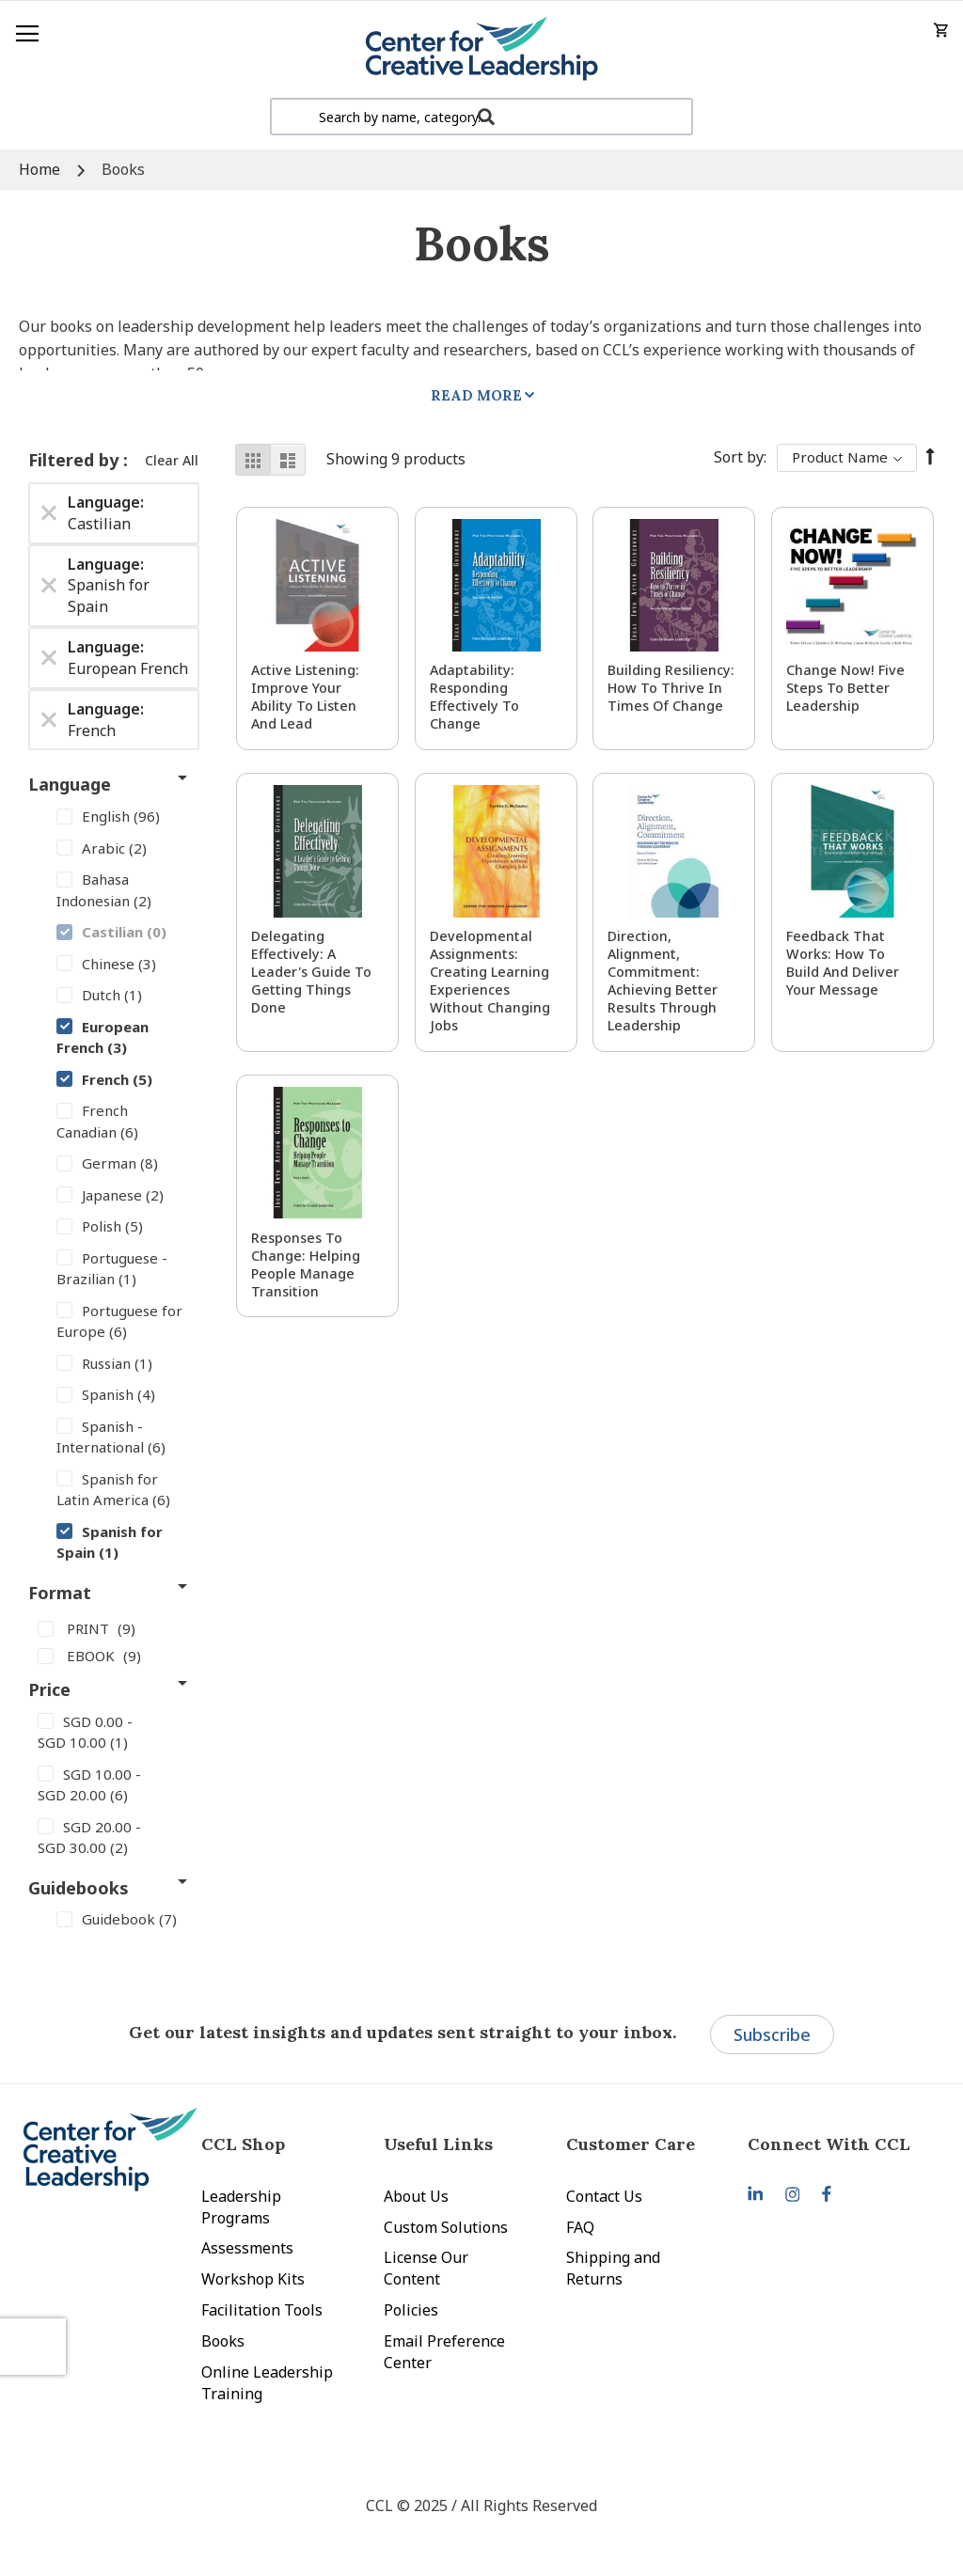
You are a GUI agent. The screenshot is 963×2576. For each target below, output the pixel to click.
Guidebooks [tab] (78, 1888)
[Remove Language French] (48, 720)
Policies (411, 2310)
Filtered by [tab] (75, 459)
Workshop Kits (253, 2279)
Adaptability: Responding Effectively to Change (474, 696)
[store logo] (481, 49)
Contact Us (604, 2196)
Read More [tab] (476, 395)
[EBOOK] (114, 1655)
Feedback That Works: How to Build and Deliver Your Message (842, 962)
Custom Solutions (446, 2227)
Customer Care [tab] (630, 2144)
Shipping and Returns (613, 2268)
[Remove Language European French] (48, 658)
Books (223, 2341)
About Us (416, 2196)
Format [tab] (59, 1592)
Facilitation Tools (262, 2310)
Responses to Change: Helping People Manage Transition (305, 1264)
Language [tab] (69, 784)
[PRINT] (114, 1627)
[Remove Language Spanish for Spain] (48, 585)
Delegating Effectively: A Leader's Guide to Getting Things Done (311, 971)
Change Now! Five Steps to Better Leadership (845, 688)
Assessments (247, 2248)
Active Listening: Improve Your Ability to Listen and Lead (305, 696)
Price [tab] (49, 1689)
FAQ (580, 2227)
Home (41, 169)
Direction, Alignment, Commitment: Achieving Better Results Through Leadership (663, 980)
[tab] (839, 2144)
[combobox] (481, 116)
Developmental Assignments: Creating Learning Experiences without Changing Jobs (490, 980)
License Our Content (426, 2268)
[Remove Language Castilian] (48, 513)
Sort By (739, 457)
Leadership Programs (241, 2207)
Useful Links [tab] (438, 2144)
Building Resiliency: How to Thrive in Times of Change (671, 688)
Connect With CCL (829, 2144)
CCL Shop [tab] (243, 2144)
